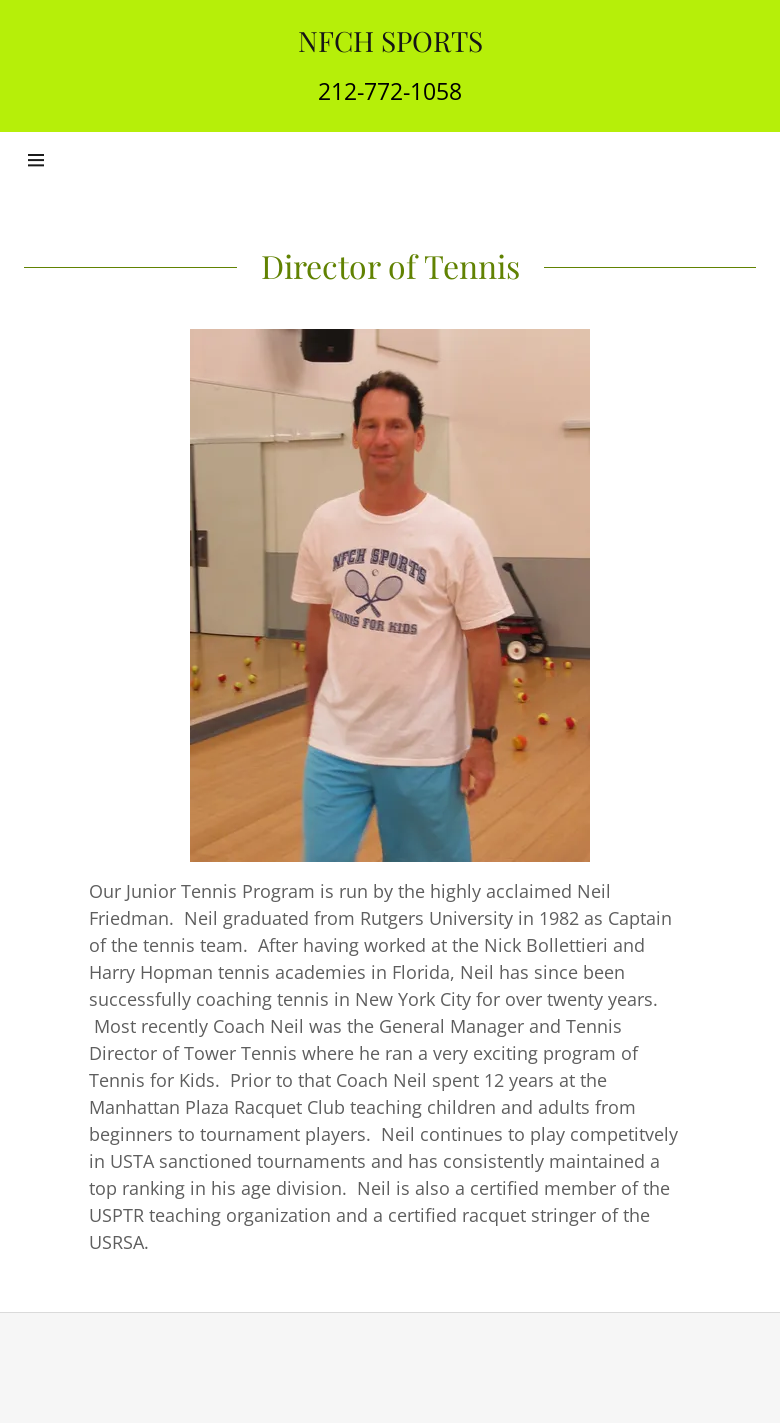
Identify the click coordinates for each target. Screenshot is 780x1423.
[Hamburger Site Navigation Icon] (58, 160)
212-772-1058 (390, 91)
